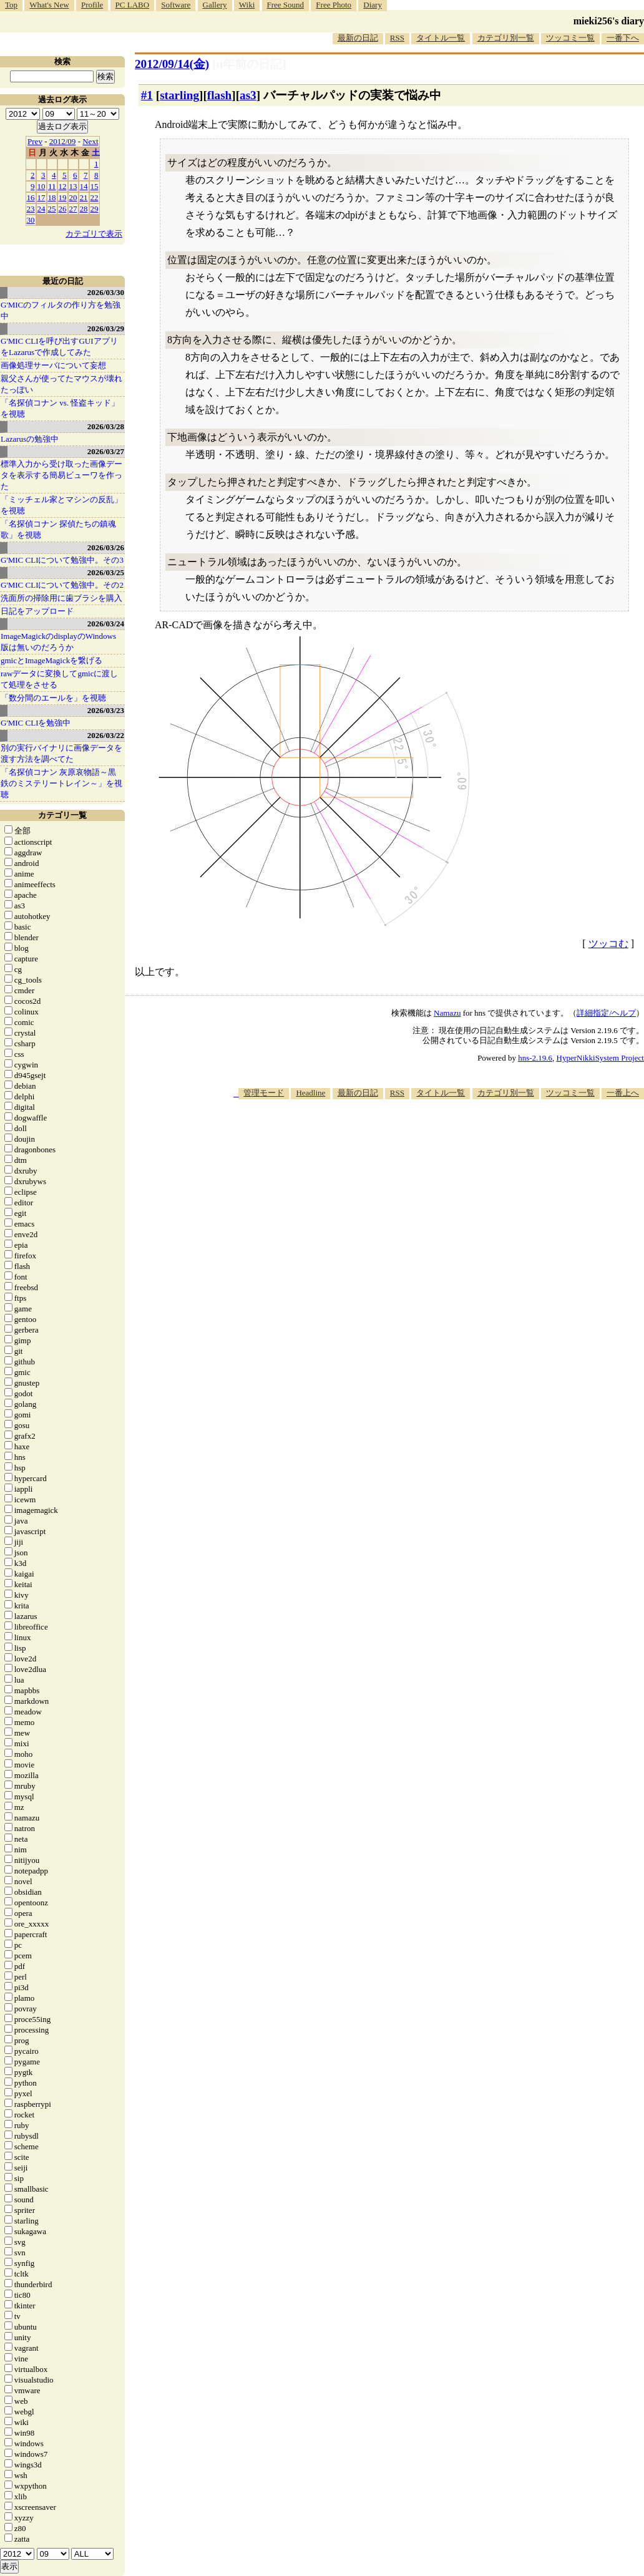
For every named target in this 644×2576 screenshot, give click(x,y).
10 (41, 186)
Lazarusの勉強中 (30, 439)
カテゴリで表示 (94, 233)
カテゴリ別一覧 (505, 37)
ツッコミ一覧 (570, 37)
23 (31, 208)
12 (63, 186)
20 (73, 197)
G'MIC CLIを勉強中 (36, 722)
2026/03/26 (105, 547)
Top (11, 4)
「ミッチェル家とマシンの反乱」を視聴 (61, 505)
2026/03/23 (105, 710)
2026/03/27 (105, 451)
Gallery (215, 4)
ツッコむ (608, 943)
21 (84, 197)
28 (84, 208)
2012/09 (62, 141)
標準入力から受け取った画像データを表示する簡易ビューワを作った (61, 475)
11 (52, 186)
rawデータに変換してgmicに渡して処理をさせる (59, 679)
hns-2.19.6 (535, 1057)
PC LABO (132, 4)
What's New (49, 4)
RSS (397, 37)
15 (94, 186)
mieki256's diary (608, 21)
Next (90, 141)
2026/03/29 (105, 328)
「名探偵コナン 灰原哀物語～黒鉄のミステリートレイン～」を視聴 (61, 783)
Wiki (247, 4)
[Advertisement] (417, 1137)
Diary (372, 4)
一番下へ (623, 37)
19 (63, 197)
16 (31, 197)
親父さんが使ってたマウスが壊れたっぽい (61, 384)
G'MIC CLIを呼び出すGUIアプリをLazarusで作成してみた (59, 346)
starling (179, 95)
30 (31, 220)
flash (219, 95)
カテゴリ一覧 (62, 815)
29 (94, 208)
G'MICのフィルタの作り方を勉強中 (60, 310)
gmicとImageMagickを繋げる (51, 660)
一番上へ (623, 1092)
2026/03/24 (105, 623)
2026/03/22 (105, 735)
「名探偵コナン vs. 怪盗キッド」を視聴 (60, 408)
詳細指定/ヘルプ (606, 1013)
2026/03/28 (105, 426)
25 (52, 208)
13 (73, 186)
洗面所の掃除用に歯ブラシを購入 (61, 598)
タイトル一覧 (440, 37)
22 (94, 197)
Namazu (447, 1013)
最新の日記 (358, 37)
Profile (92, 4)
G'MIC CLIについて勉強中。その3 (62, 560)
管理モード (263, 1092)
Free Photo (333, 4)
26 (63, 208)
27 (73, 208)
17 (41, 197)
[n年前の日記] (249, 63)
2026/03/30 (105, 292)
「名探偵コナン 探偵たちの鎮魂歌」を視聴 (58, 529)
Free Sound (286, 4)
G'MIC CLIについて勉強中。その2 (62, 585)
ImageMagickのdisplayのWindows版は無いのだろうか (58, 641)
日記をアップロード (37, 611)
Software (175, 4)
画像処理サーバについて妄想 (53, 365)
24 (41, 208)
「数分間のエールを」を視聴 (53, 697)
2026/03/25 (105, 572)
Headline (310, 1092)
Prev (34, 141)
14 (84, 186)
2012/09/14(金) (172, 63)
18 (52, 197)
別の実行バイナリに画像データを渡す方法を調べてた (61, 753)
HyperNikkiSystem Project (600, 1057)
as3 (248, 95)
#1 (147, 95)
